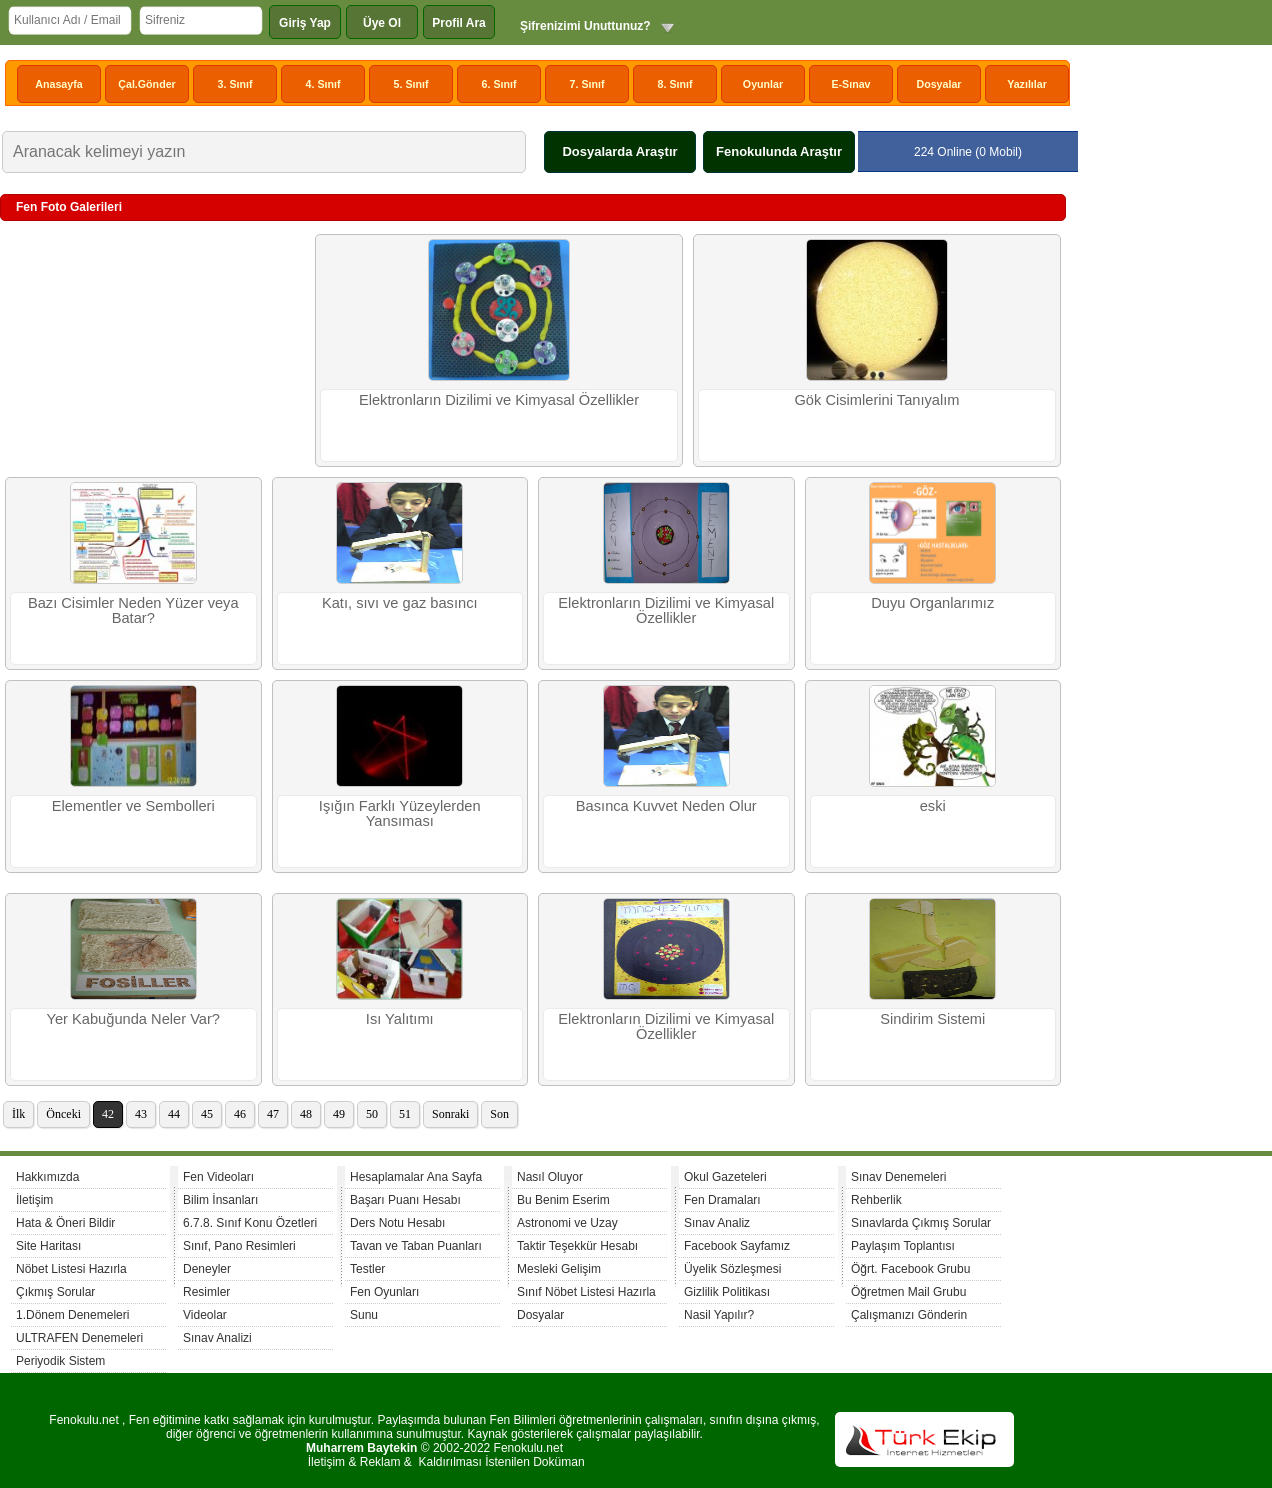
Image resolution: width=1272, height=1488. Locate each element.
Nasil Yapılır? (719, 1315)
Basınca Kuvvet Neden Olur (666, 806)
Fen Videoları (218, 1177)
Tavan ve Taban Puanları (416, 1246)
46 (240, 1114)
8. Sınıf (675, 84)
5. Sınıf (411, 84)
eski (933, 806)
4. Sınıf (323, 84)
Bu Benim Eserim (563, 1200)
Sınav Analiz (717, 1223)
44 (174, 1114)
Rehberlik (876, 1200)
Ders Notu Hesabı (397, 1223)
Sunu (364, 1315)
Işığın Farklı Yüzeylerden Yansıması (400, 813)
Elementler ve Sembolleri (133, 806)
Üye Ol (382, 23)
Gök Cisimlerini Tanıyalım (876, 400)
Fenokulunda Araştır (779, 151)
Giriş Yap (305, 23)
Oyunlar (763, 84)
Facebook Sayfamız (737, 1246)
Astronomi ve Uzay (567, 1223)
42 (108, 1114)
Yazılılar (1027, 84)
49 (339, 1114)
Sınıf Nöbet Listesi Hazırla (586, 1292)
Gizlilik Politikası (727, 1292)
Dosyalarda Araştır (619, 151)
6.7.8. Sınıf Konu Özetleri (250, 1223)
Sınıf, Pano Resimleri (239, 1246)
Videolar (205, 1315)
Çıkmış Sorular (55, 1292)
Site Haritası (48, 1246)
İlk (18, 1114)
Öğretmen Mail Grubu (908, 1292)
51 (405, 1114)
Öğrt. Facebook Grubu (910, 1269)
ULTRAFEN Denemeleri (79, 1338)
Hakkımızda (47, 1177)
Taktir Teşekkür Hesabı (577, 1246)
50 (372, 1114)
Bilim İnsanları (220, 1200)
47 (273, 1114)
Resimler (206, 1292)
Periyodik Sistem (60, 1361)
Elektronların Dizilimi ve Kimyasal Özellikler (499, 400)
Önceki (63, 1114)
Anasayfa (58, 84)
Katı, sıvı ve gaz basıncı (400, 603)
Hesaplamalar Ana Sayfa (416, 1177)
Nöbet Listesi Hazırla (71, 1269)
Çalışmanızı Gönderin (909, 1315)
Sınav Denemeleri (898, 1177)
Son (499, 1114)
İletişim (34, 1200)
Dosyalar (938, 84)
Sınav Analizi (217, 1338)
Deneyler (207, 1269)
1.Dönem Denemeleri (72, 1315)
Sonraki (450, 1114)
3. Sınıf (235, 84)
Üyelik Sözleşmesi (732, 1269)
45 (207, 1114)
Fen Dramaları (722, 1200)
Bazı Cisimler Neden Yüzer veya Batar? (133, 610)
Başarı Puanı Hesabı (405, 1200)
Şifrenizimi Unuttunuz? (585, 26)
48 (306, 1114)
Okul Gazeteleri (725, 1177)
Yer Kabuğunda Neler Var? (133, 1019)
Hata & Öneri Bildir (65, 1223)
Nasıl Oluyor (550, 1177)
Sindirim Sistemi (932, 1019)
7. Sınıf (587, 84)
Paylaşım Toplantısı (903, 1246)
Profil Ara (459, 23)
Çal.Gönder (146, 84)
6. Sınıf (499, 84)
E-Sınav (850, 84)
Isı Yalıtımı (400, 1019)
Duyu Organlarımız (932, 603)
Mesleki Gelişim (559, 1269)
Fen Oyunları (384, 1292)
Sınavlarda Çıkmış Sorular (921, 1223)
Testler (367, 1269)
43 (141, 1114)
